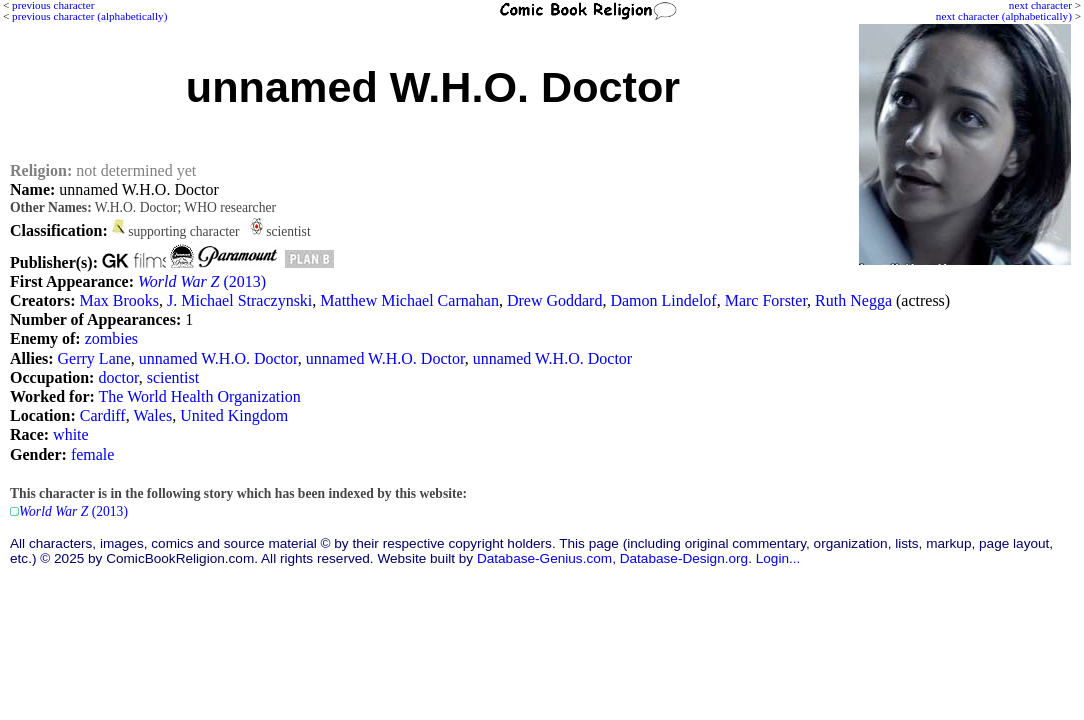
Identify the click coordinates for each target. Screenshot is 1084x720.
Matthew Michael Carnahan (409, 300)
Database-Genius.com (544, 558)
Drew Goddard (555, 300)
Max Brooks (119, 300)
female (93, 454)
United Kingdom (234, 415)
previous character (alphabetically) (89, 16)
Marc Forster (766, 300)
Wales (152, 415)
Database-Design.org (684, 558)
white (71, 434)
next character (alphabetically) (1004, 16)
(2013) (202, 281)
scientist (173, 377)
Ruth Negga (853, 300)
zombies (111, 338)
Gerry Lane (94, 358)
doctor (118, 377)
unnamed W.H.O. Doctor (218, 358)
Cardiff (103, 415)
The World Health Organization (200, 396)
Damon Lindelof (663, 300)
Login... (778, 558)
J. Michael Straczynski (239, 300)
